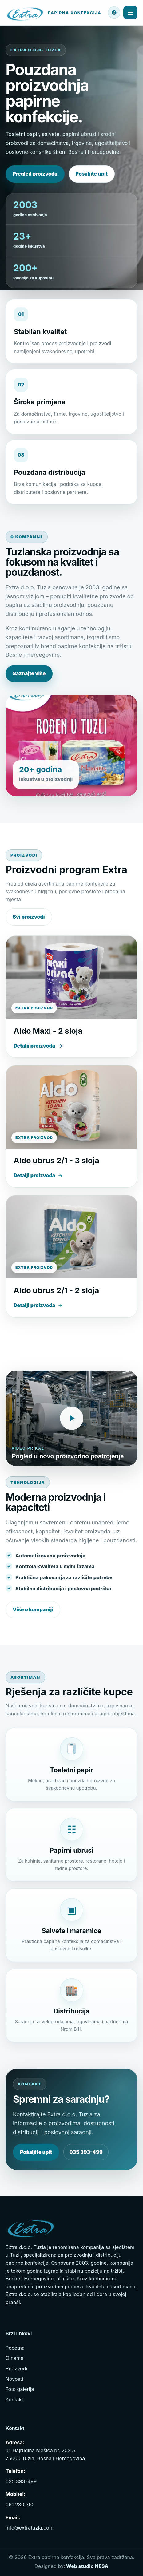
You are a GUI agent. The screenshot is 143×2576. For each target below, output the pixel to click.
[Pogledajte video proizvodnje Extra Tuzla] (71, 1418)
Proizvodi (16, 2368)
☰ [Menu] (130, 12)
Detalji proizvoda (38, 1046)
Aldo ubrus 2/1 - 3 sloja (56, 1160)
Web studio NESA (87, 2566)
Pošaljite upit (92, 174)
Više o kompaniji (33, 1609)
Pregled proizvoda (35, 174)
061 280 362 (20, 2504)
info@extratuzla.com (30, 2528)
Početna (15, 2348)
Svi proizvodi (29, 917)
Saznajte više (29, 673)
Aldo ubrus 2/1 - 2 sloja (56, 1290)
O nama (14, 2358)
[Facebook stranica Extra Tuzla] (114, 12)
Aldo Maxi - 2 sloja (48, 1031)
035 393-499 (85, 2152)
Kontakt (14, 2399)
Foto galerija (20, 2389)
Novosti (14, 2379)
